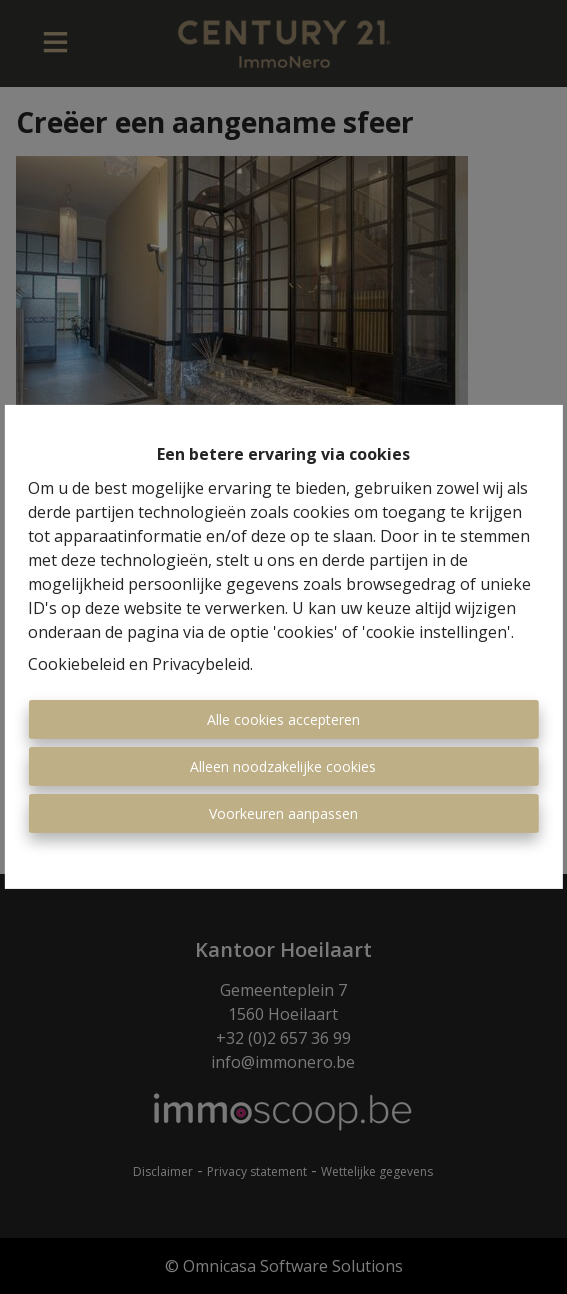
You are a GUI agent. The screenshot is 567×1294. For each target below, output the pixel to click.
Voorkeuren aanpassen (283, 813)
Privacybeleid (201, 664)
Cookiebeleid (76, 664)
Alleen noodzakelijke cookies (283, 766)
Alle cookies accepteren (283, 719)
